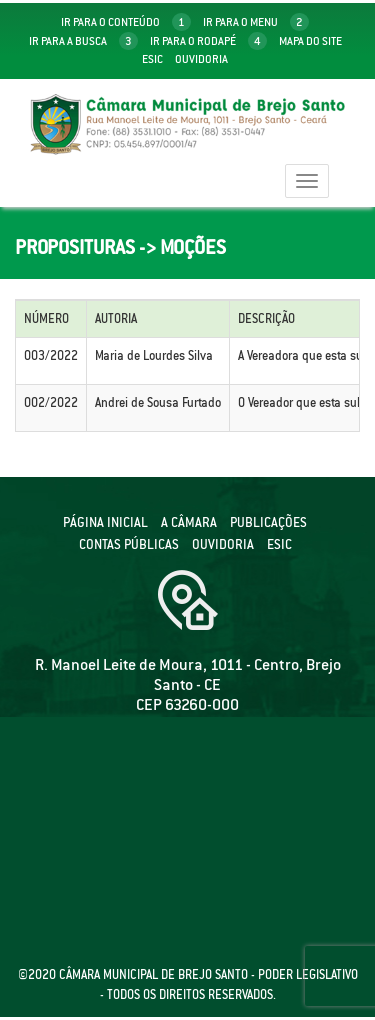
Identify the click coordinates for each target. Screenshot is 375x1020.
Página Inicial (105, 522)
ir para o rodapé (208, 41)
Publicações (268, 522)
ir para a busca (83, 41)
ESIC (279, 544)
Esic (152, 59)
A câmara (189, 522)
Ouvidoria (201, 59)
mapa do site (310, 41)
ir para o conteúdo (126, 22)
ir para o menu (256, 22)
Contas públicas (129, 544)
